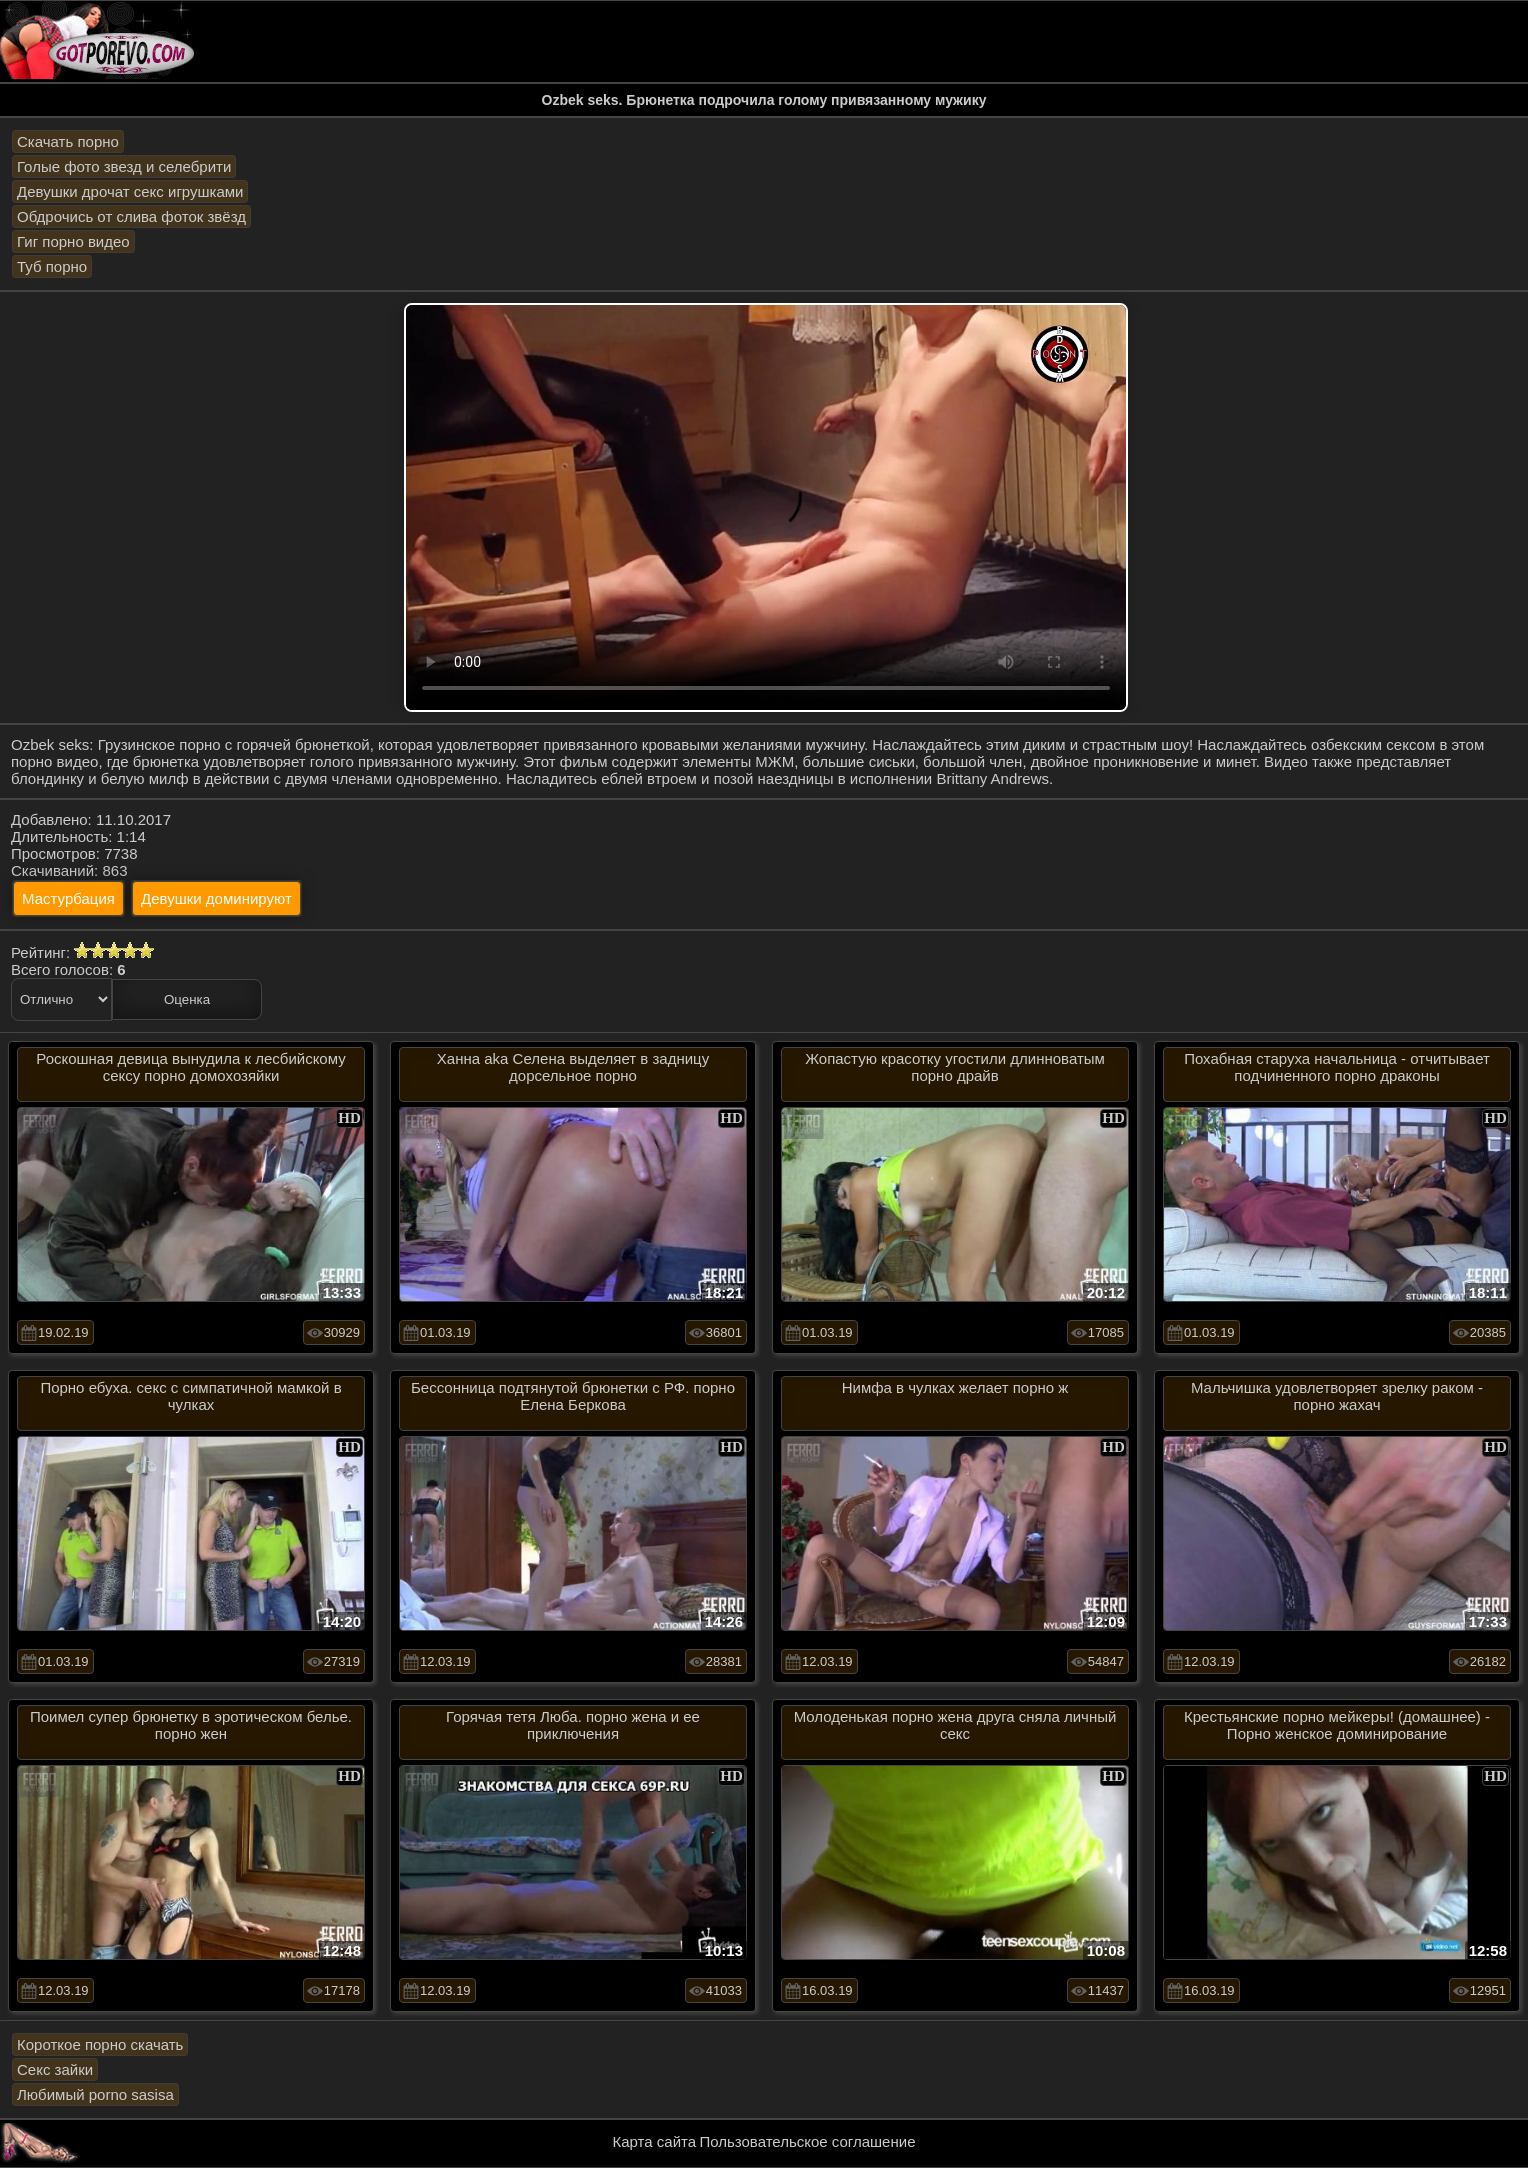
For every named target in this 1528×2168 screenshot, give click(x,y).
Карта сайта (655, 2141)
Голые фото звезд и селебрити (124, 166)
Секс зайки (55, 2069)
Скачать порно (68, 141)
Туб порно (52, 266)
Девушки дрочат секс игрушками (130, 191)
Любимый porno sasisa (95, 2094)
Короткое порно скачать (100, 2044)
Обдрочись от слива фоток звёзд (131, 216)
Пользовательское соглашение (807, 2141)
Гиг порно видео (73, 241)
